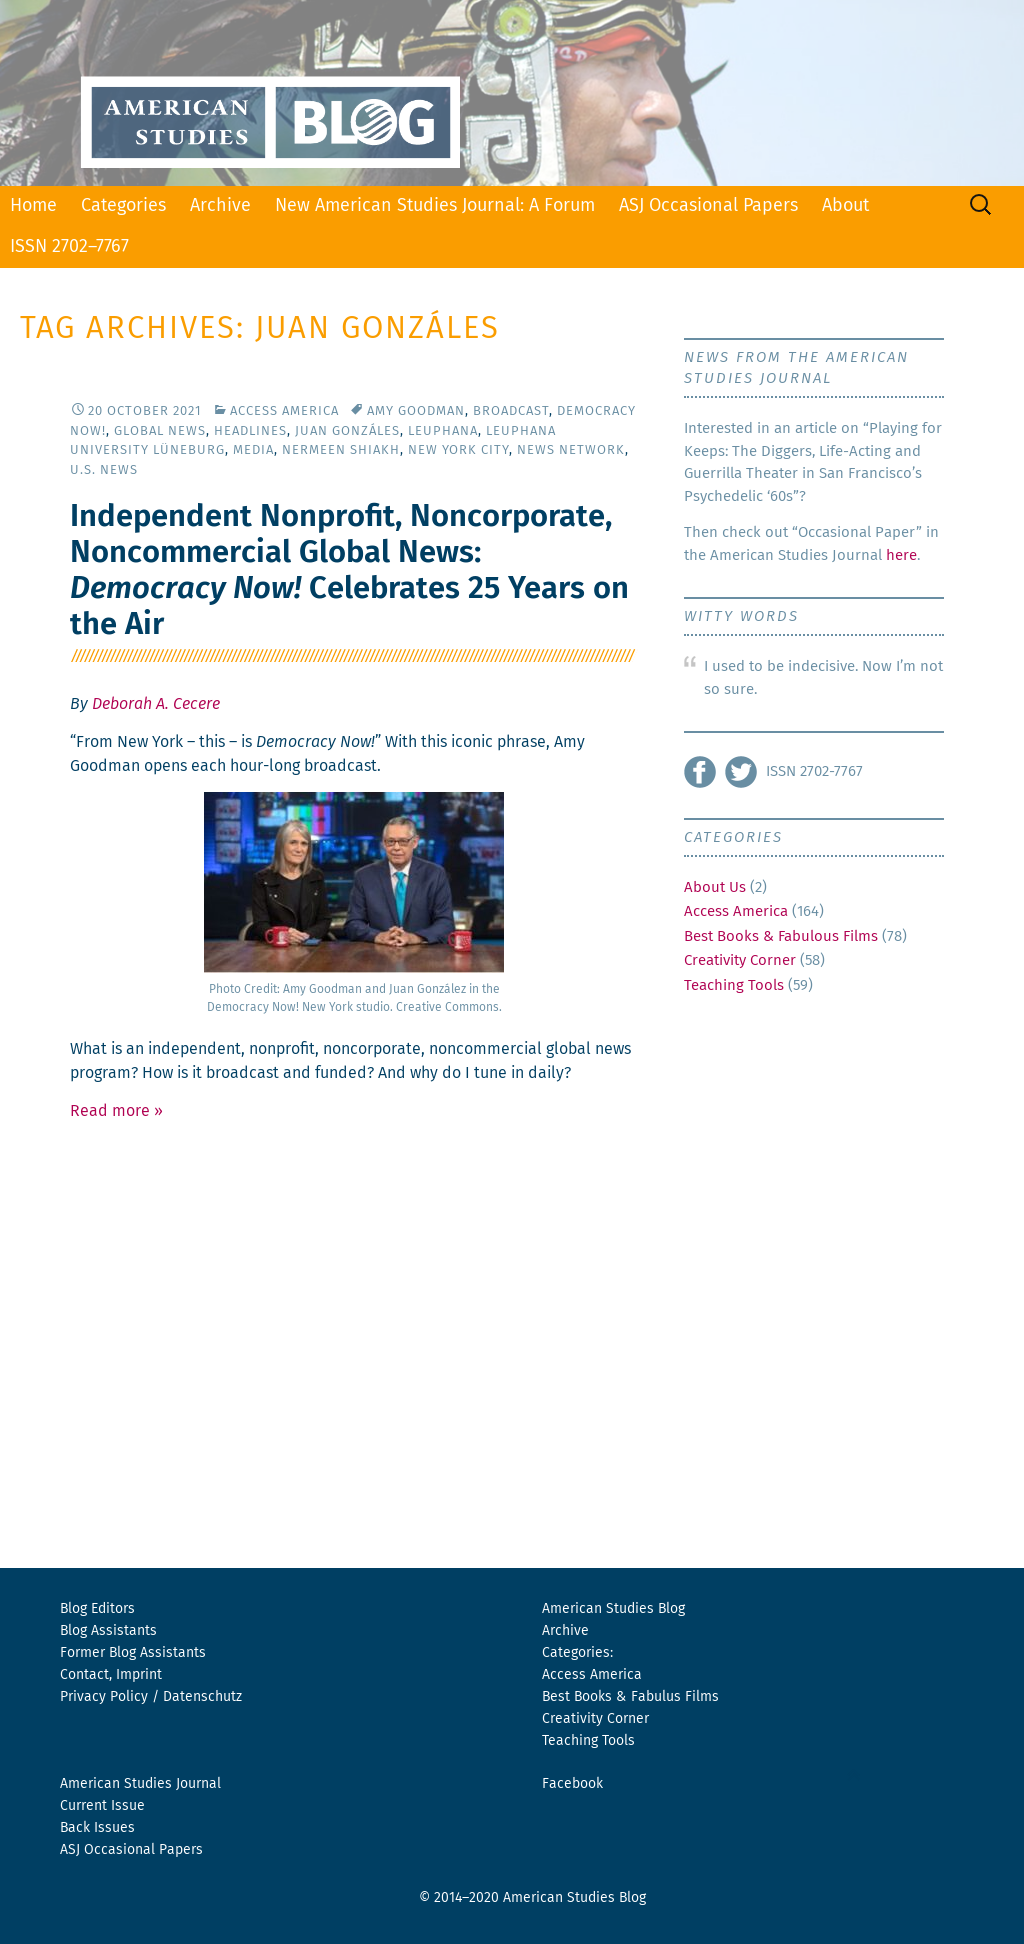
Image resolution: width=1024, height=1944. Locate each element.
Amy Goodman (416, 411)
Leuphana (443, 431)
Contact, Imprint (111, 1675)
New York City (458, 450)
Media (253, 450)
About (845, 206)
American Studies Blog (613, 1609)
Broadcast (511, 411)
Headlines (250, 431)
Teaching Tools (734, 985)
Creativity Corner (740, 960)
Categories (123, 206)
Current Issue (102, 1806)
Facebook (572, 1784)
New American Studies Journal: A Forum (435, 206)
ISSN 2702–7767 (69, 247)
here (901, 555)
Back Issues (97, 1828)
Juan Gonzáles (347, 431)
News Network (571, 450)
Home (33, 206)
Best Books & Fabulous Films (781, 936)
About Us (715, 887)
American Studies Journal (140, 1784)
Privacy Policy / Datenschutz (151, 1697)
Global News (160, 431)
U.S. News (104, 470)
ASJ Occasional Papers (708, 206)
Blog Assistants (108, 1631)
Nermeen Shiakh (341, 450)
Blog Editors (97, 1609)
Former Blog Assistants (133, 1653)
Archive (220, 206)
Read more (116, 1111)
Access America (284, 411)
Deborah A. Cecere (156, 704)
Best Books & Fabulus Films (630, 1697)
